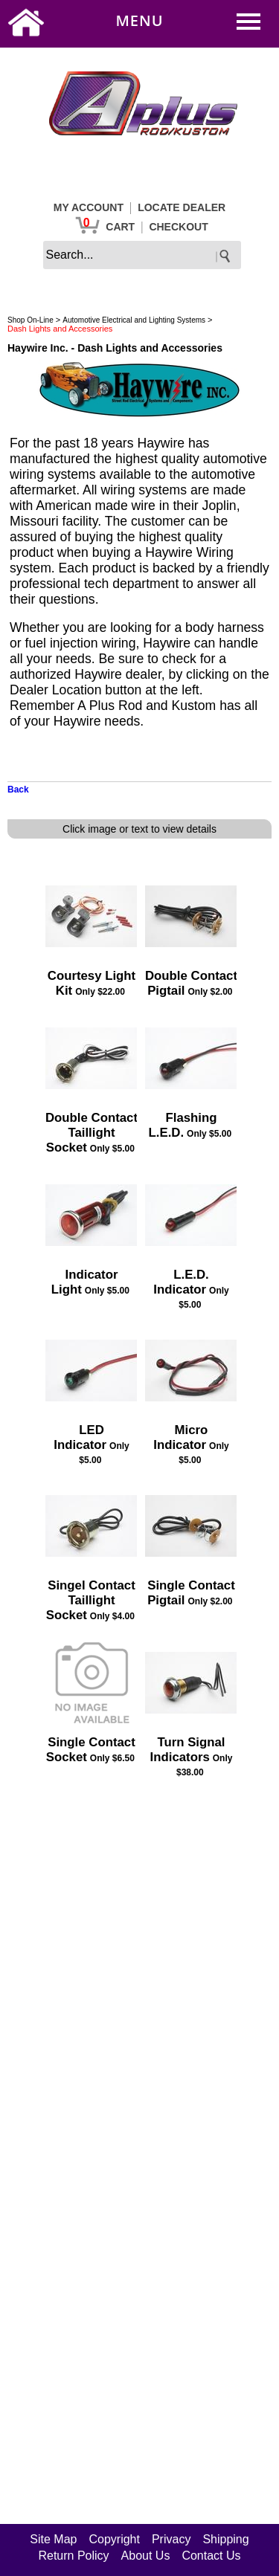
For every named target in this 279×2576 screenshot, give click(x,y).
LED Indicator (80, 1437)
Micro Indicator (180, 1437)
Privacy (171, 2539)
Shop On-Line (30, 320)
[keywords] (142, 255)
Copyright (114, 2539)
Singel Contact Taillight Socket (90, 1600)
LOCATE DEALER (181, 207)
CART (120, 227)
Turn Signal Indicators (187, 1749)
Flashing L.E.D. (183, 1125)
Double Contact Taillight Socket (91, 1133)
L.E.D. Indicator (181, 1282)
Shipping (225, 2539)
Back (18, 789)
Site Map (53, 2539)
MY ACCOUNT (89, 207)
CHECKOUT (178, 227)
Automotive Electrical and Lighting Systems (133, 320)
